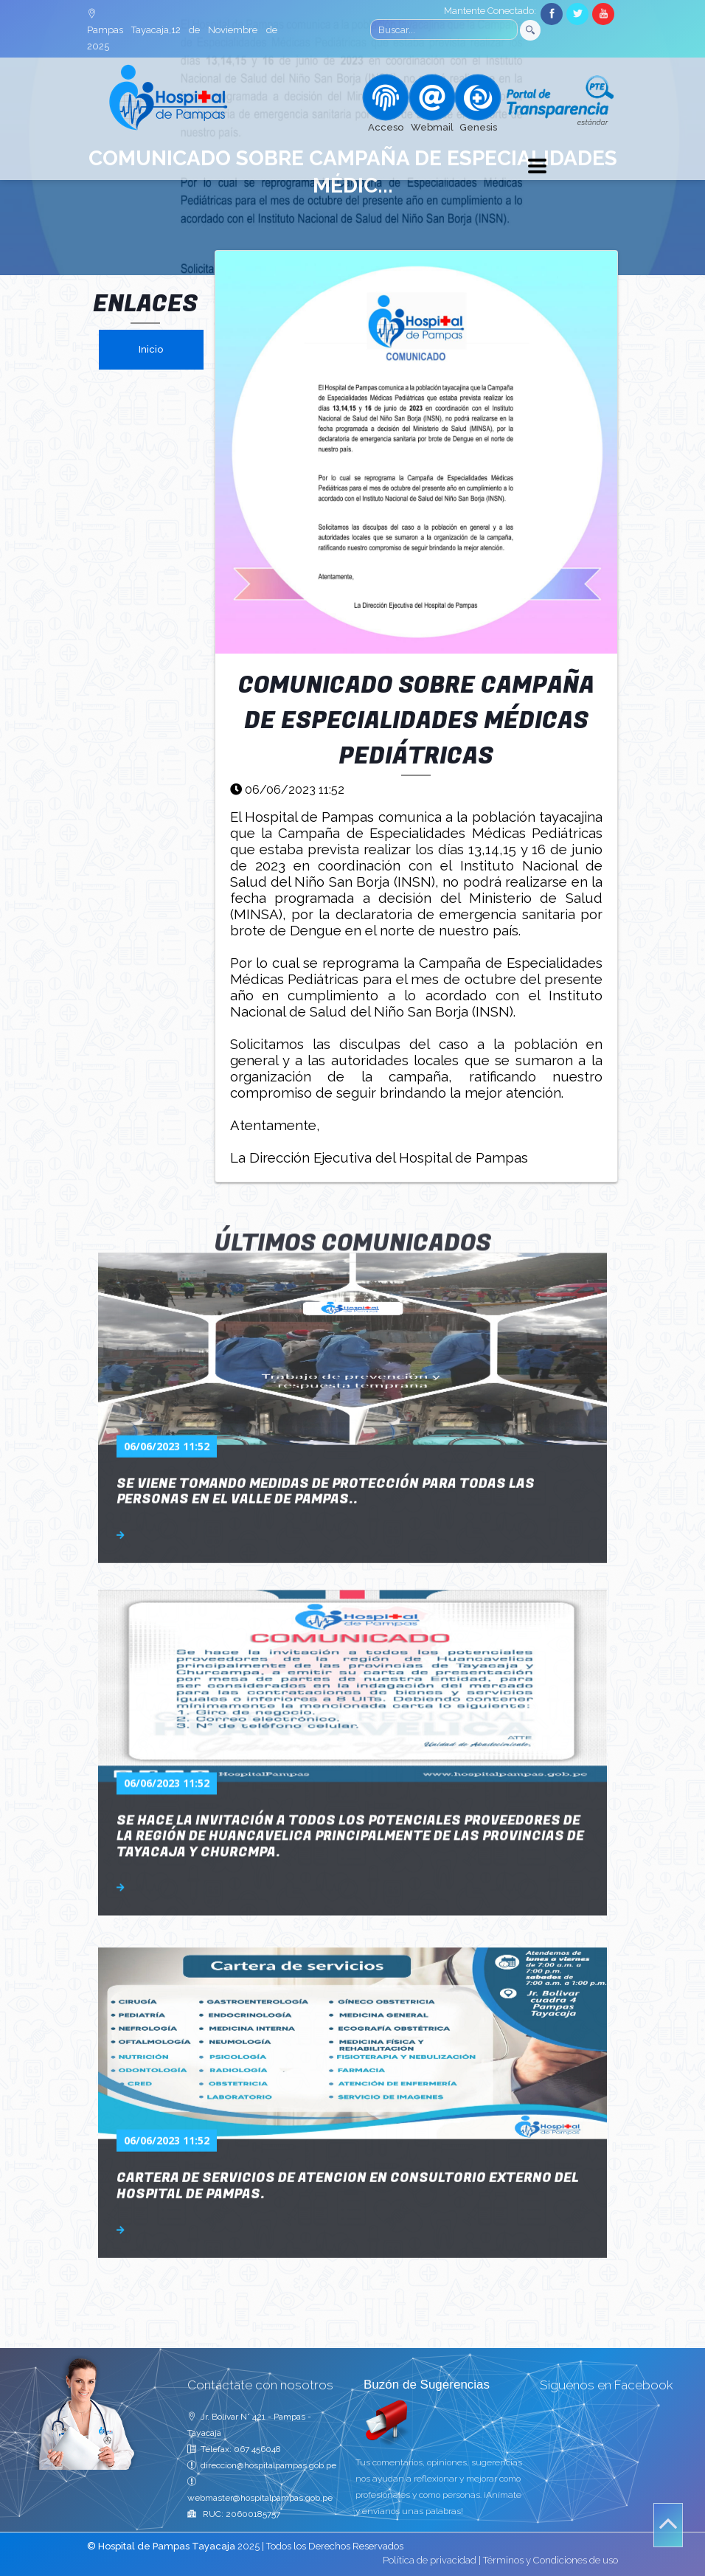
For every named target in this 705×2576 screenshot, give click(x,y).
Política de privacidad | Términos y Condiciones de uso (500, 2560)
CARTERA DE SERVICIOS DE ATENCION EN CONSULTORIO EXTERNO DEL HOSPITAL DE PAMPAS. (348, 2022)
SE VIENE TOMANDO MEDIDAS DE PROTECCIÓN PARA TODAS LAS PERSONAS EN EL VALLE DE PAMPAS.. (326, 1327)
